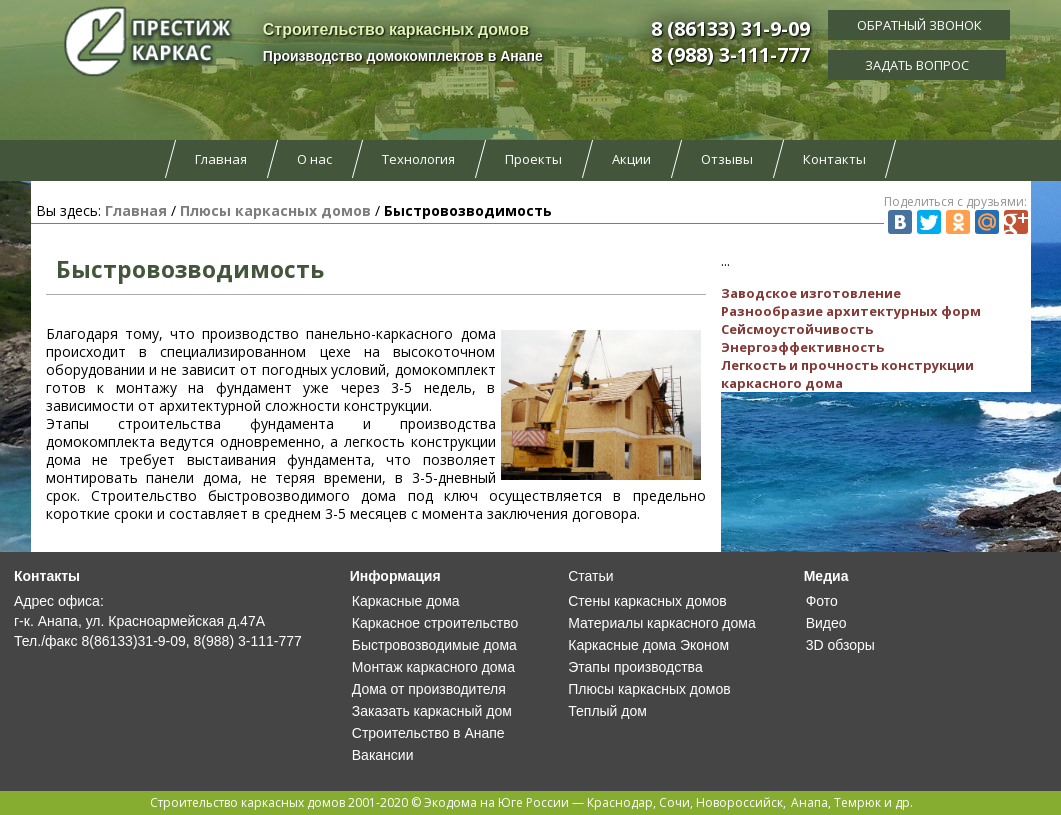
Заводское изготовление (811, 293)
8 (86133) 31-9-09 (730, 28)
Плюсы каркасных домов (275, 210)
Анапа (809, 802)
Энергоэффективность (802, 347)
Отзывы (727, 159)
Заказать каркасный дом (432, 711)
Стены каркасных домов (647, 601)
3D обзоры (840, 645)
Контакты (834, 159)
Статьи (590, 576)
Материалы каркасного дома (661, 623)
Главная (221, 159)
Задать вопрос (919, 65)
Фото (822, 601)
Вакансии (383, 755)
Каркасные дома (406, 601)
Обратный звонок (919, 25)
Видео (826, 623)
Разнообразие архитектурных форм (851, 311)
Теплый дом (607, 711)
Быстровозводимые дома (434, 645)
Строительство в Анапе (428, 733)
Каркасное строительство (435, 623)
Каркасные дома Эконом (648, 645)
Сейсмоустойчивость (797, 329)
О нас (314, 159)
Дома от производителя (429, 689)
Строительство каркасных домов (247, 802)
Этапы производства (635, 667)
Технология (418, 159)
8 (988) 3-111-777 (730, 54)
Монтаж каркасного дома (433, 667)
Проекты (533, 159)
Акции (631, 159)
